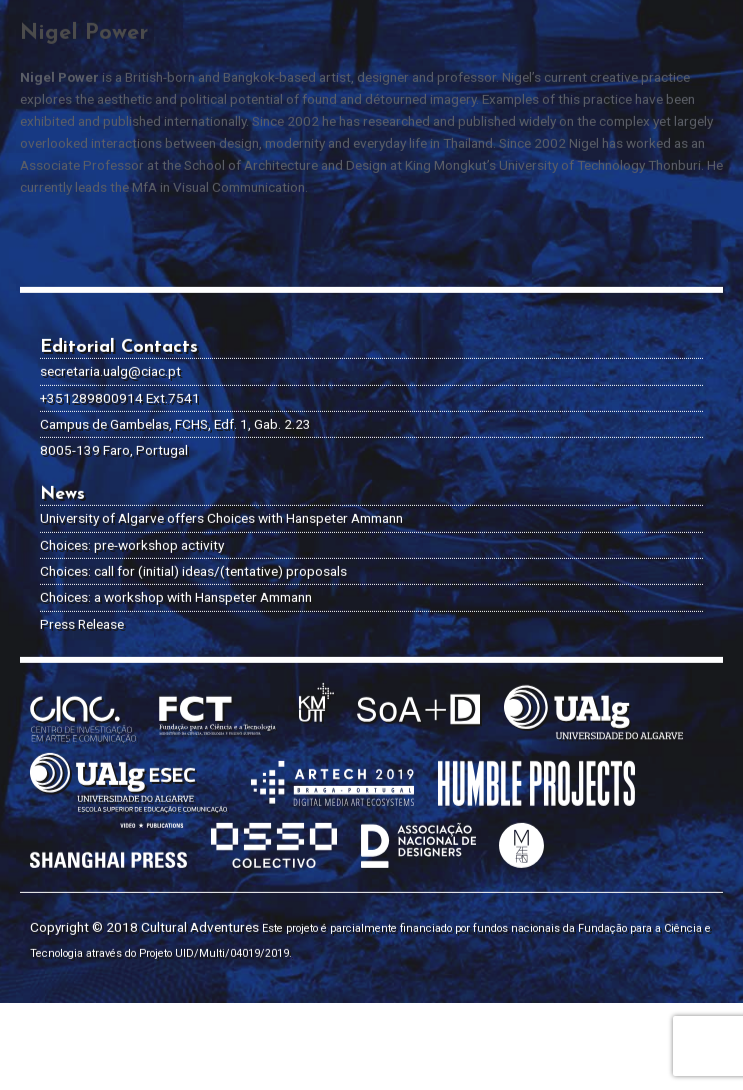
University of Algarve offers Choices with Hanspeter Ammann (221, 429)
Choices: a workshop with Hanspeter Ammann (176, 508)
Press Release (82, 534)
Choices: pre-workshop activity (132, 455)
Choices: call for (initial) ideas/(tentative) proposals (193, 482)
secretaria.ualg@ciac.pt (110, 282)
